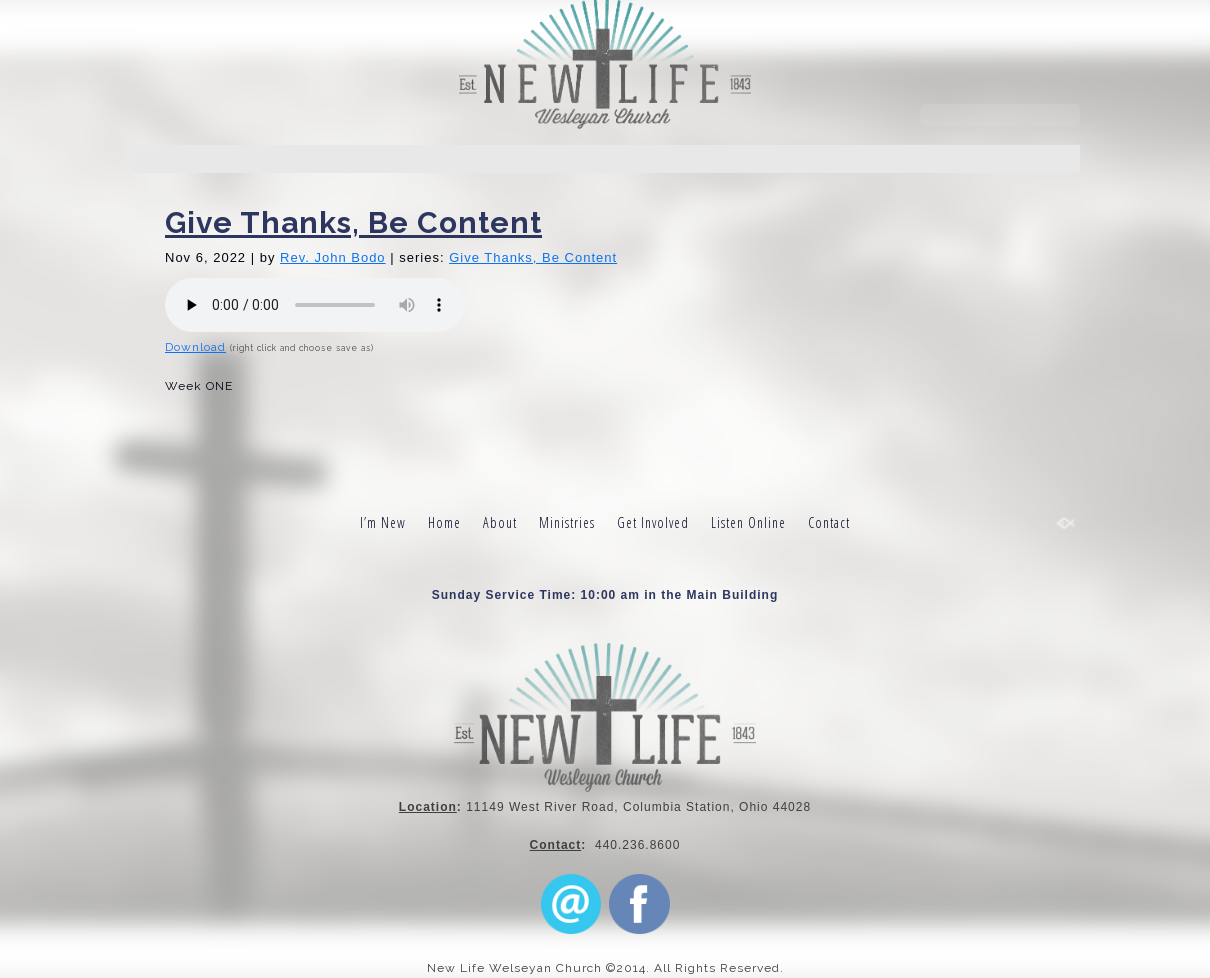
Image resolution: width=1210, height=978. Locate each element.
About (500, 522)
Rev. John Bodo (333, 257)
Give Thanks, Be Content (353, 222)
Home (444, 522)
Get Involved (653, 522)
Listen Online (748, 522)
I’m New (383, 522)
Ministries (567, 522)
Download (195, 347)
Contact (829, 522)
